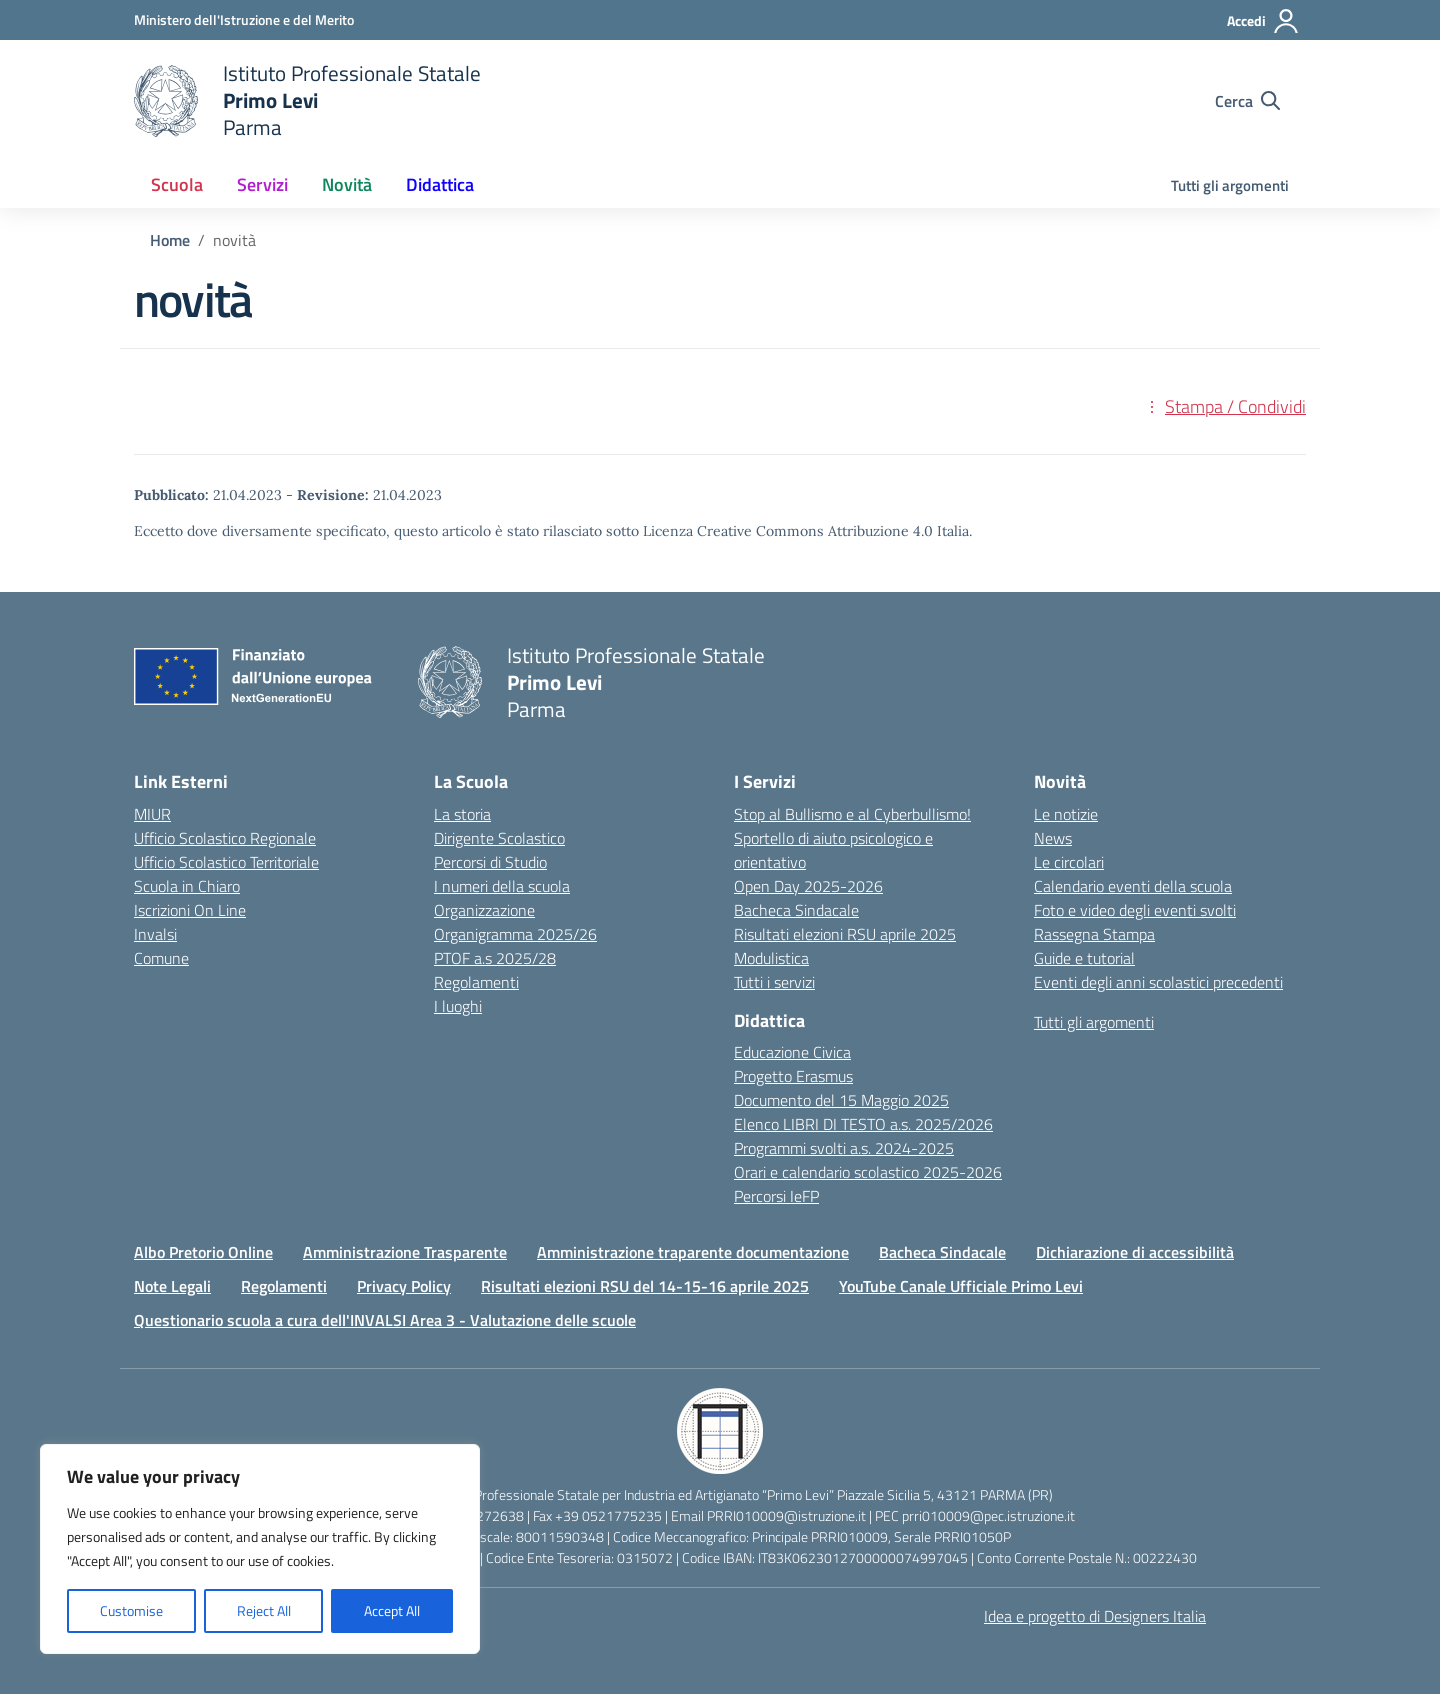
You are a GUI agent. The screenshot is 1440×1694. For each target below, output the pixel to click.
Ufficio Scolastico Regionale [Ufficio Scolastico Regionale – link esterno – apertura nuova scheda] (225, 838)
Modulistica (771, 958)
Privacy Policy (404, 1286)
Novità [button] (347, 184)
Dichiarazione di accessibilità (1135, 1252)
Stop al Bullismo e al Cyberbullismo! (852, 814)
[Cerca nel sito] (1247, 101)
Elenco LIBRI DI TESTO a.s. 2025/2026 (863, 1124)
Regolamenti (476, 982)
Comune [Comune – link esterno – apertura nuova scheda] (161, 958)
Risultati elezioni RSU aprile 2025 (845, 934)
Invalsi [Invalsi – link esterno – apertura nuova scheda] (155, 934)
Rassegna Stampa (1094, 934)
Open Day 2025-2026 (808, 886)
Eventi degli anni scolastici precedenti (1158, 982)
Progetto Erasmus (793, 1076)
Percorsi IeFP (776, 1196)
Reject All (264, 1610)
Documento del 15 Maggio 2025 (841, 1100)
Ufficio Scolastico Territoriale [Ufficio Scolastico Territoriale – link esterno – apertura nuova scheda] (226, 862)
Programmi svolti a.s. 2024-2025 (844, 1148)
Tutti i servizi (774, 982)
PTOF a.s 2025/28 (495, 958)
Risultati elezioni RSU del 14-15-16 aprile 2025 (645, 1286)
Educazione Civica (792, 1052)
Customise (131, 1610)
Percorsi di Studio (490, 862)
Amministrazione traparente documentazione (693, 1252)
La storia (462, 814)
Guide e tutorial (1084, 958)
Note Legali (172, 1286)
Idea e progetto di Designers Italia (1095, 1616)
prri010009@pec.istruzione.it (988, 1515)
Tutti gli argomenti (1230, 185)
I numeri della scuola (502, 886)
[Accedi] (1263, 21)
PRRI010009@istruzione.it (786, 1515)
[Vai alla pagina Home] (170, 240)
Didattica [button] (440, 184)
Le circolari (1069, 862)
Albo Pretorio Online (203, 1252)
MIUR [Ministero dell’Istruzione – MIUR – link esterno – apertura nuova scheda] (152, 814)
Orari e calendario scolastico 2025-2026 (868, 1172)
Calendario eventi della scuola (1133, 886)
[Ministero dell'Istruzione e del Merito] (244, 19)
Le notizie (1066, 814)
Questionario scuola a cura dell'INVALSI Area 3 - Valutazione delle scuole (385, 1320)
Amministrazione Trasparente (405, 1252)
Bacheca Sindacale (796, 910)
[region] (260, 1549)
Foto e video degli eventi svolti (1135, 910)
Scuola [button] (177, 184)
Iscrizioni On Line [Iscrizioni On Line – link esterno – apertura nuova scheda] (190, 910)
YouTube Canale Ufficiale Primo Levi (961, 1286)
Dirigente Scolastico (499, 838)
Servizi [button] (262, 184)
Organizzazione (484, 910)
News (1053, 838)
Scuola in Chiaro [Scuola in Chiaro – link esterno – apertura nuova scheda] (187, 886)
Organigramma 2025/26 (515, 934)
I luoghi (458, 1006)
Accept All (392, 1610)
